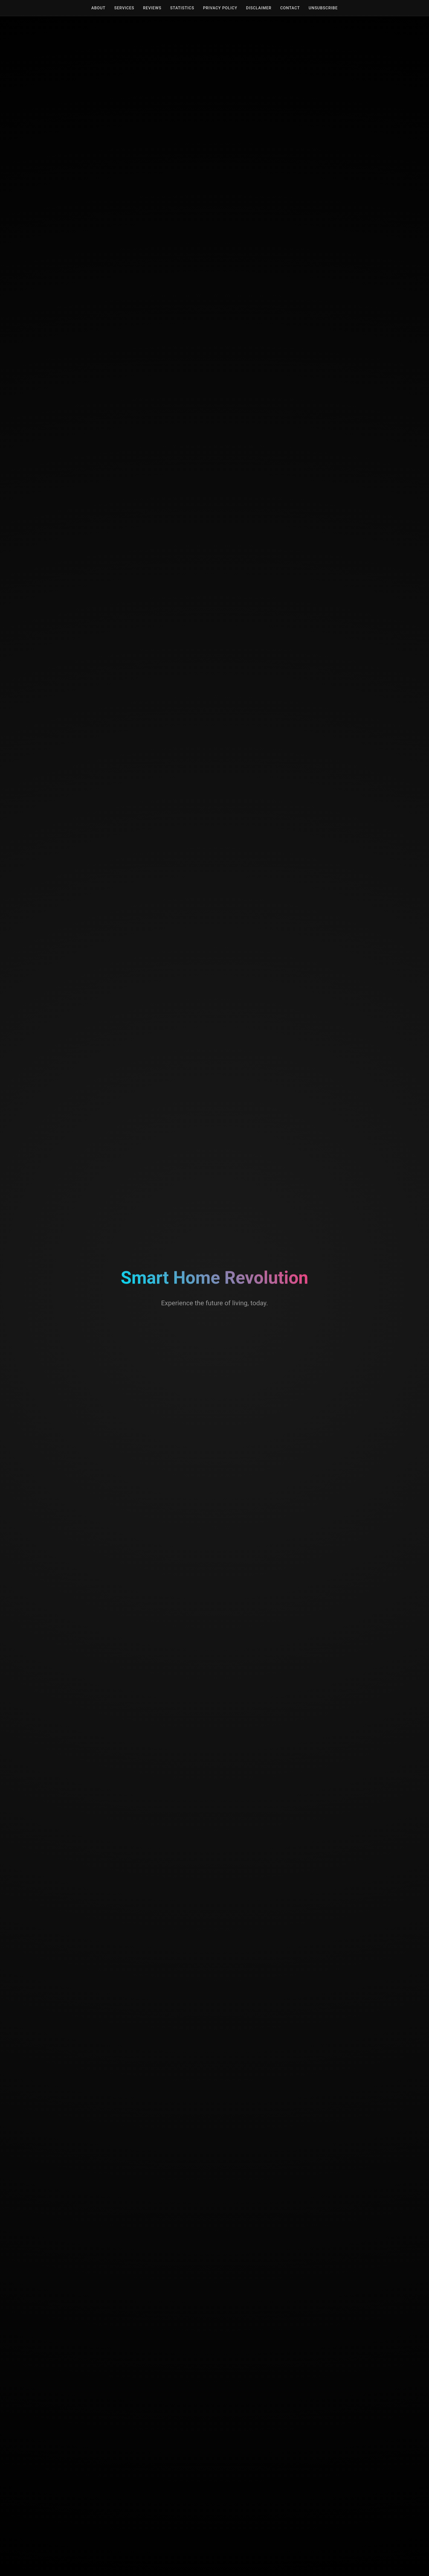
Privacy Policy (220, 8)
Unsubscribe (323, 8)
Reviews (152, 8)
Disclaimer (258, 8)
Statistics (182, 8)
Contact (290, 8)
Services (124, 8)
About (98, 8)
